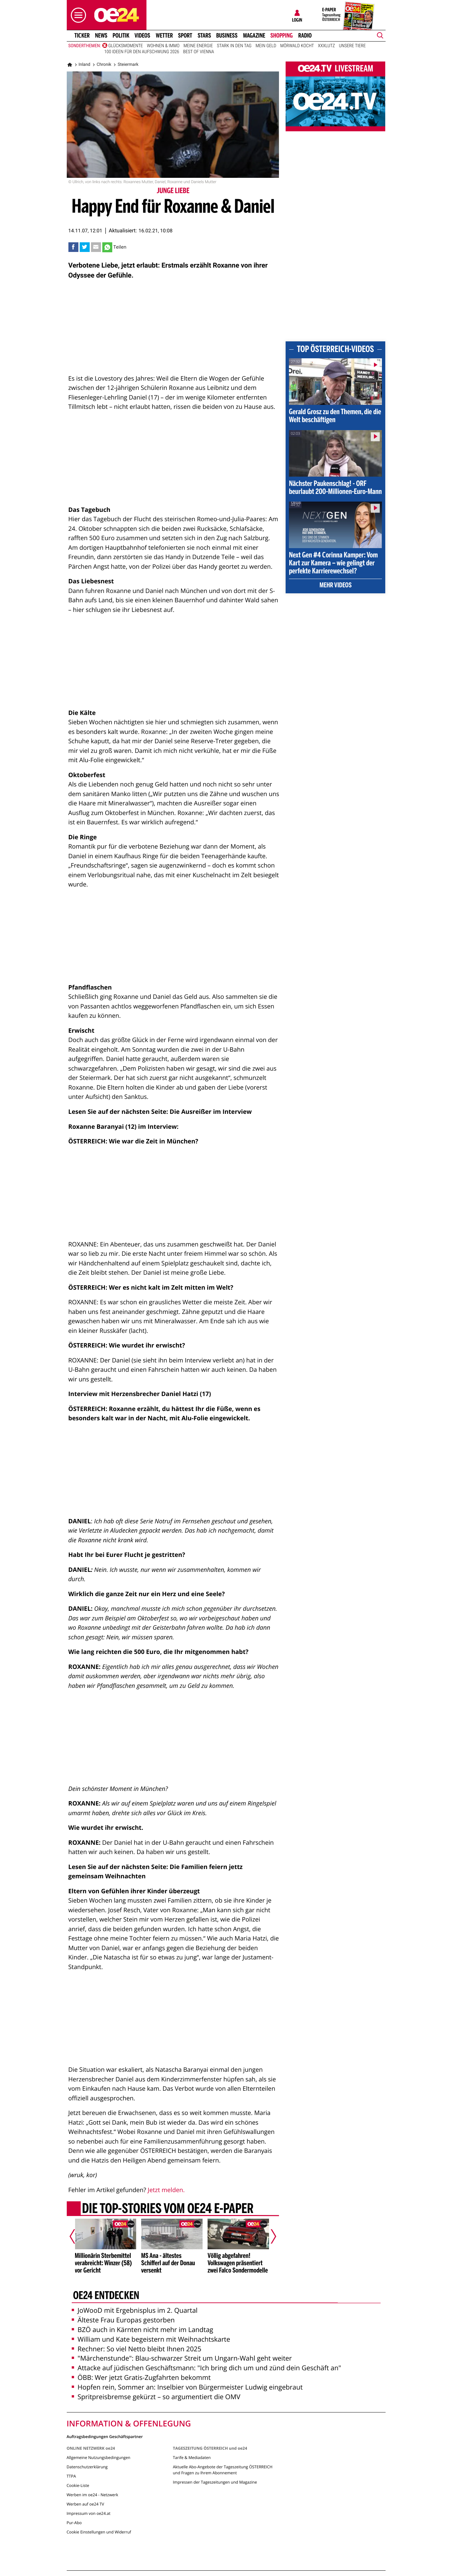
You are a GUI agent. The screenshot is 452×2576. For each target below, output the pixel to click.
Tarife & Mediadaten (192, 2457)
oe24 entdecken (106, 2296)
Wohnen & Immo (163, 46)
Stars (204, 36)
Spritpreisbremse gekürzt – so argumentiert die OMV (156, 2396)
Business (226, 36)
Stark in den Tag (234, 46)
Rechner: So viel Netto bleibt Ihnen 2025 (137, 2348)
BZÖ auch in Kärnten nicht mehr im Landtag (142, 2329)
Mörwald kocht (297, 46)
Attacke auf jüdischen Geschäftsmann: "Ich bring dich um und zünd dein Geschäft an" (206, 2367)
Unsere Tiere (352, 46)
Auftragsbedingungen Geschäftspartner (105, 2436)
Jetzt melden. (166, 2190)
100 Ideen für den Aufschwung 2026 (141, 52)
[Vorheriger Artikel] (76, 2236)
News (101, 36)
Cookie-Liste (78, 2485)
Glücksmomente (125, 46)
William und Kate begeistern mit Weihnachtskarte (151, 2339)
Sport (185, 36)
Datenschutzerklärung (87, 2467)
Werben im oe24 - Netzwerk (92, 2495)
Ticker (81, 36)
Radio (305, 36)
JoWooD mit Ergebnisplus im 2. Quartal (135, 2310)
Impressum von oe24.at (89, 2513)
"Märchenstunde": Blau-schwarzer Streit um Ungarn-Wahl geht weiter (182, 2358)
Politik (121, 36)
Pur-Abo (74, 2522)
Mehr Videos (335, 585)
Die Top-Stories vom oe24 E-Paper (167, 2209)
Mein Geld (265, 46)
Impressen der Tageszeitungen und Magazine (215, 2482)
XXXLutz (326, 46)
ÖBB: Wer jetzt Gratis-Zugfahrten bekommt (141, 2377)
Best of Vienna (198, 52)
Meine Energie (198, 46)
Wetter (164, 36)
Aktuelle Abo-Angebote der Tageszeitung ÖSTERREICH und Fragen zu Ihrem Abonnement (222, 2470)
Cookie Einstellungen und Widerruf (99, 2532)
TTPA (71, 2476)
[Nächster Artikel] (269, 2236)
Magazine (254, 36)
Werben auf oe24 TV (85, 2504)
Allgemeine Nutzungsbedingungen (99, 2457)
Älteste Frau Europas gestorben (123, 2319)
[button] (77, 15)
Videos (142, 36)
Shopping (281, 36)
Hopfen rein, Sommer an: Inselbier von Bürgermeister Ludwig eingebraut (187, 2387)
